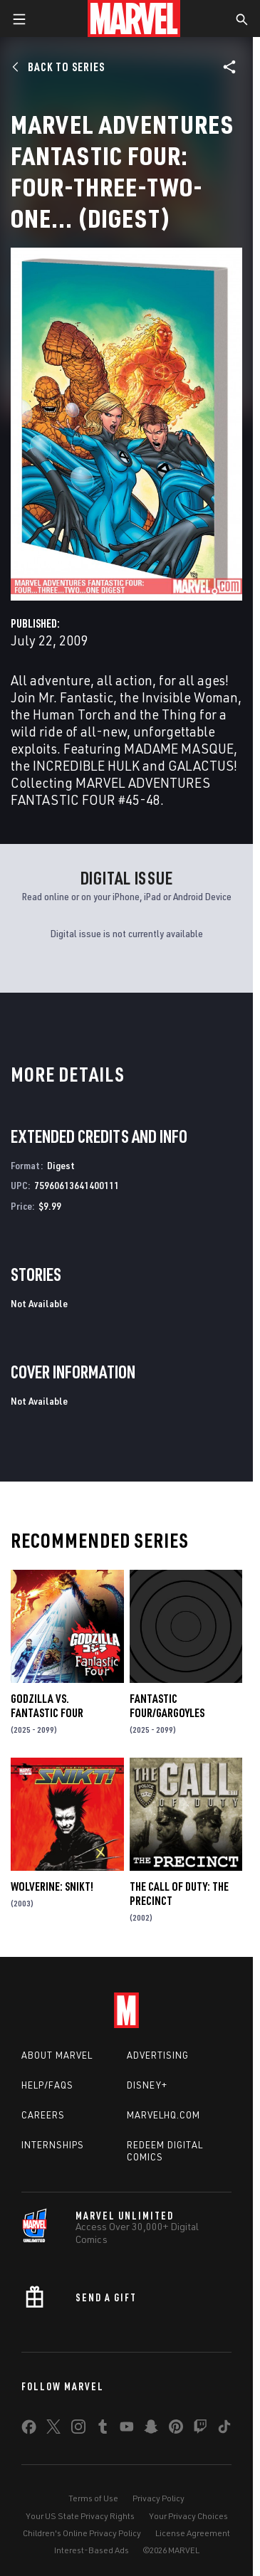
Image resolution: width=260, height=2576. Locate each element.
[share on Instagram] (78, 2429)
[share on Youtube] (127, 2429)
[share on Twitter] (53, 2429)
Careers (43, 2115)
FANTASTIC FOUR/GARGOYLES (167, 1705)
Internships (52, 2144)
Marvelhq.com (163, 2115)
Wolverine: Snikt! (52, 1886)
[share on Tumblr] (102, 2429)
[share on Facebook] (28, 2430)
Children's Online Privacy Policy (82, 2533)
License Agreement (192, 2533)
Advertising (158, 2055)
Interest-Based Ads (91, 2550)
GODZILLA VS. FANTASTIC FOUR (47, 1705)
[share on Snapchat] (151, 2429)
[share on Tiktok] (224, 2429)
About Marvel (57, 2055)
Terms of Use (93, 2498)
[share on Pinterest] (176, 2429)
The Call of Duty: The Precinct (179, 1893)
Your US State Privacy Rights (80, 2516)
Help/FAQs (47, 2085)
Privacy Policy (158, 2498)
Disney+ (147, 2085)
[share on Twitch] (200, 2429)
